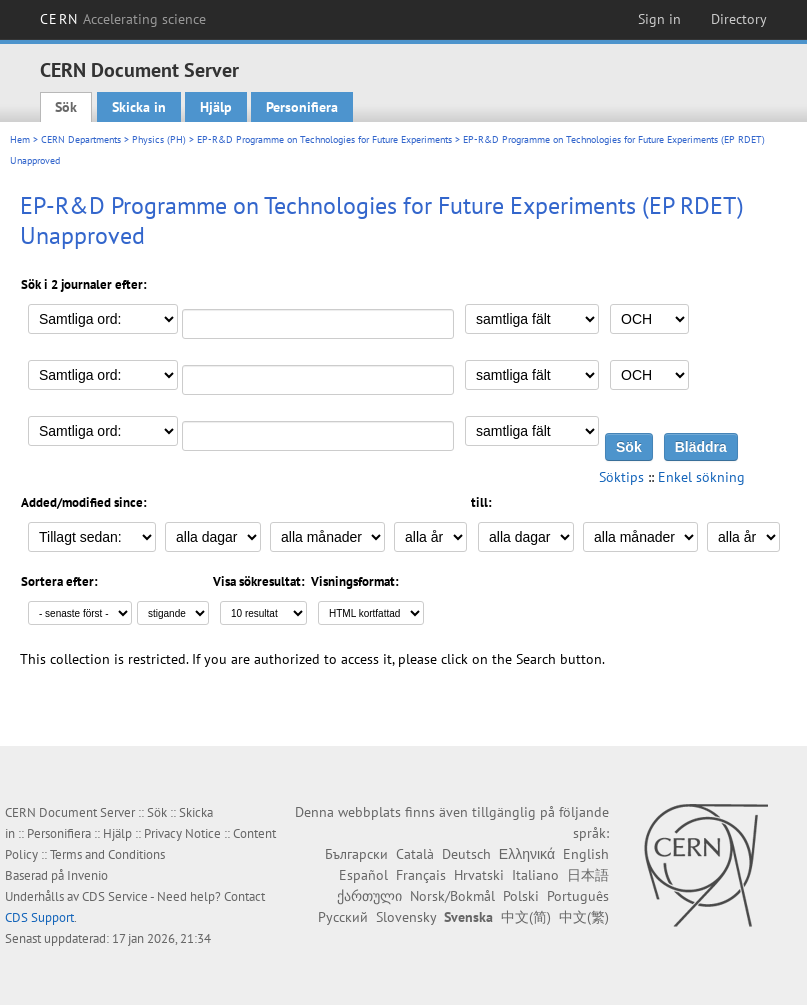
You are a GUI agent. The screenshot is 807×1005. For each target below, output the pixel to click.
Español (363, 875)
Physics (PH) (159, 139)
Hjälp (216, 107)
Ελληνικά (527, 854)
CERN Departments (81, 139)
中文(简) (526, 917)
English (586, 854)
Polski (521, 896)
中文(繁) (584, 917)
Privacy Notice (182, 833)
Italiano (535, 875)
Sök (66, 107)
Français (421, 875)
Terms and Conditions (107, 854)
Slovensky (406, 917)
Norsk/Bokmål (452, 896)
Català (415, 854)
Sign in (659, 19)
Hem (20, 139)
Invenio (87, 875)
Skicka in (139, 107)
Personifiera (302, 107)
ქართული (369, 896)
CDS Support (39, 917)
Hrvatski (479, 875)
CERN (123, 19)
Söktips (621, 477)
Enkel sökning (701, 477)
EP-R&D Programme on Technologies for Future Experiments (324, 139)
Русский (343, 917)
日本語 (588, 875)
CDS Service (115, 896)
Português (578, 896)
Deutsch (466, 854)
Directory (739, 19)
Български (356, 854)
